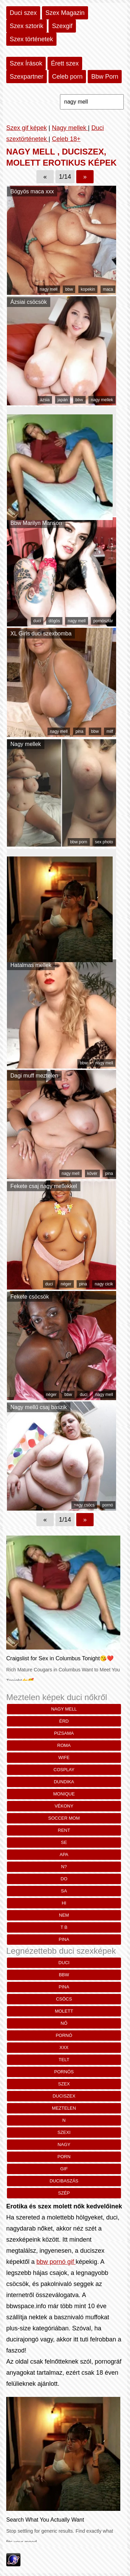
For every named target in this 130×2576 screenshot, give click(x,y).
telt (64, 2059)
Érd (64, 1721)
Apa (64, 1854)
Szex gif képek (26, 127)
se (64, 1842)
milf (109, 731)
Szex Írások (26, 63)
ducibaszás (64, 2180)
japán (63, 399)
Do (64, 1878)
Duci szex (23, 12)
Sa (64, 1890)
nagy (64, 2144)
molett (64, 2011)
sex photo (104, 841)
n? (64, 1866)
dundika (64, 1781)
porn (64, 2156)
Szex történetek (31, 39)
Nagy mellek (70, 127)
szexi (64, 2132)
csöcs (64, 1999)
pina (80, 731)
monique (64, 1793)
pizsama (64, 1733)
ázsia (45, 399)
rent (64, 1830)
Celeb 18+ (66, 138)
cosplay (63, 1769)
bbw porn (78, 841)
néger (66, 1284)
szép (64, 2193)
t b (64, 1927)
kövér (92, 1173)
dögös (54, 620)
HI (64, 1903)
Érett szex (65, 63)
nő (64, 2023)
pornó (107, 1505)
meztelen (64, 2108)
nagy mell (49, 289)
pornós (63, 2071)
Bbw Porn (104, 76)
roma (64, 1745)
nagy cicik (104, 1284)
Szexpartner (26, 76)
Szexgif (62, 26)
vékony (63, 1806)
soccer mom (64, 1818)
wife (64, 1757)
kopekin (88, 289)
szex (64, 2083)
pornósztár (103, 620)
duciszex (64, 2096)
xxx (63, 2047)
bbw (69, 289)
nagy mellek (102, 399)
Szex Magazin (65, 12)
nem (64, 1915)
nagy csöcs (84, 1505)
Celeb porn (67, 76)
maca (108, 289)
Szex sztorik (26, 26)
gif (64, 2168)
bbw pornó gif (56, 2261)
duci (37, 620)
